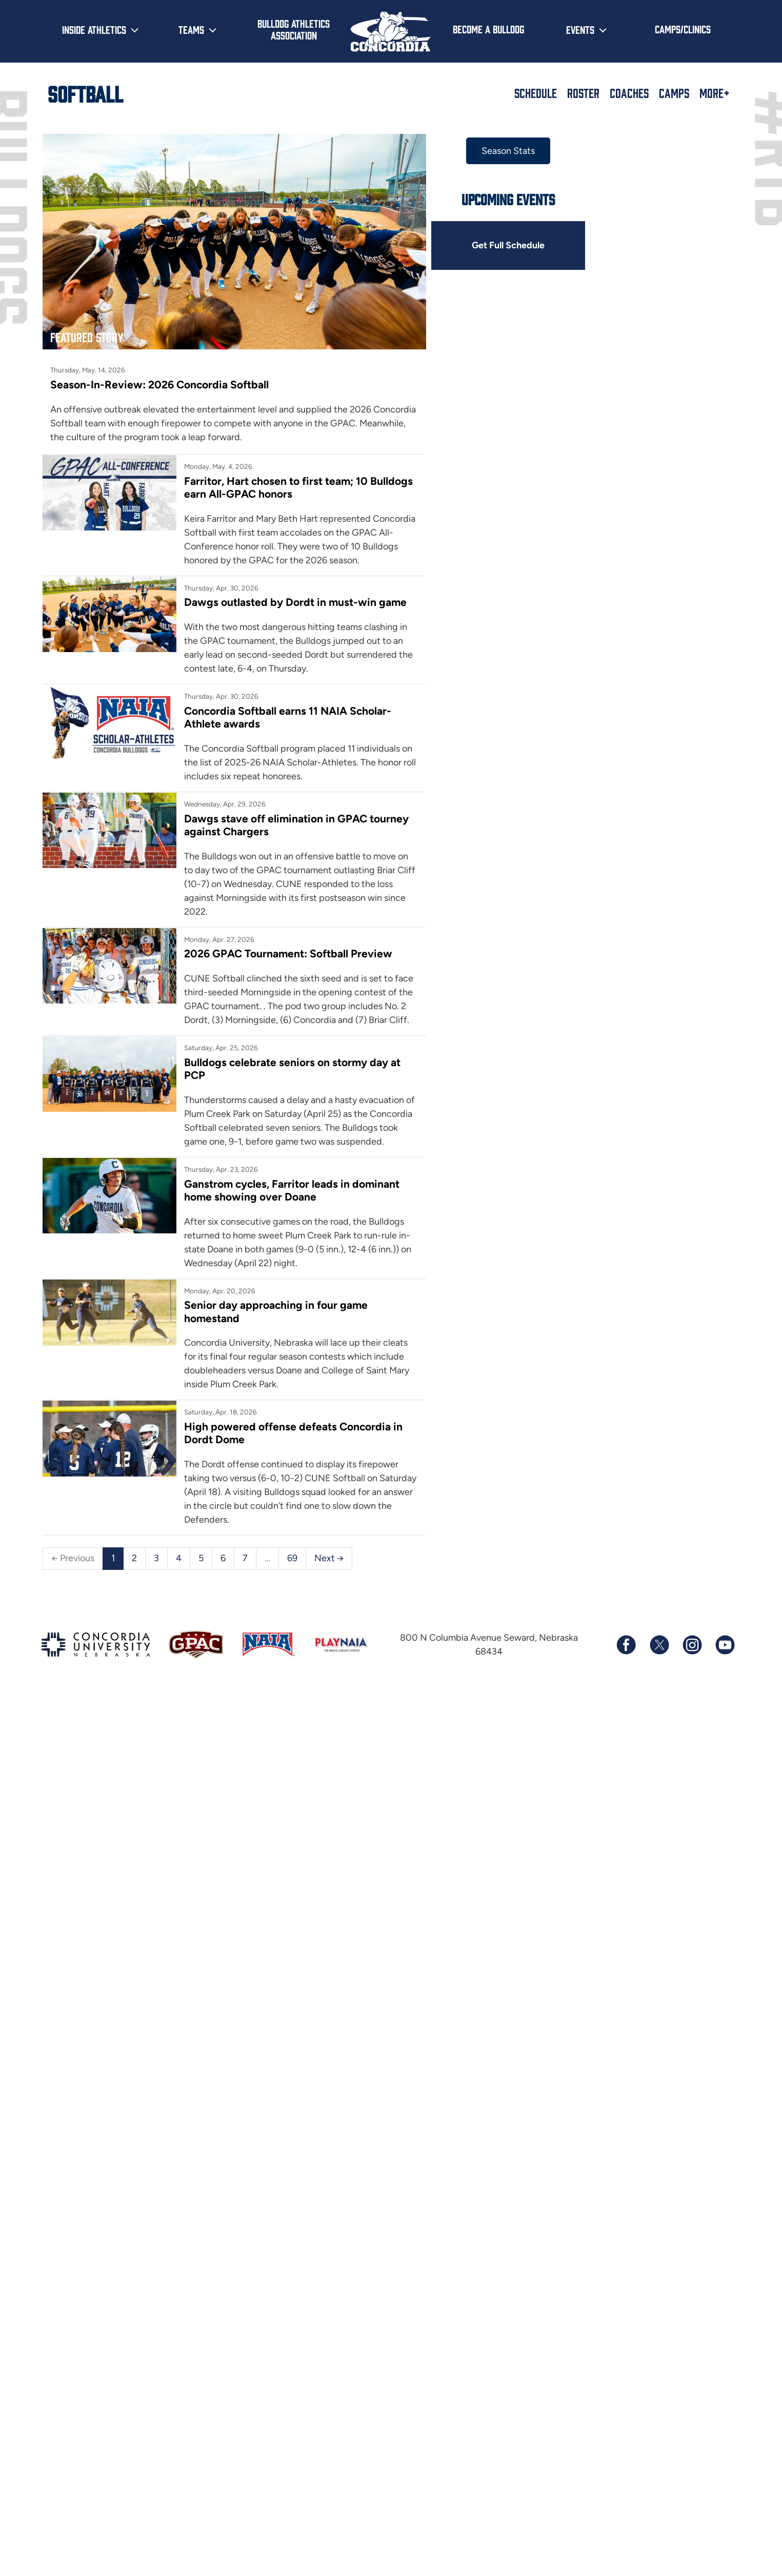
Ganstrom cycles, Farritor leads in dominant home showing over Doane (291, 1190)
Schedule (535, 93)
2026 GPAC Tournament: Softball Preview (288, 953)
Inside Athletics (94, 29)
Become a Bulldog (488, 28)
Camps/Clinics (683, 28)
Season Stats (508, 150)
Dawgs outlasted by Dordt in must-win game (295, 602)
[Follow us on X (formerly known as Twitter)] (659, 1644)
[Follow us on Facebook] (626, 1644)
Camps (674, 93)
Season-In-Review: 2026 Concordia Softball (159, 384)
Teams (191, 29)
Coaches (629, 93)
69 (292, 1558)
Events (580, 29)
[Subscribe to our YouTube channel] (724, 1644)
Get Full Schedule (508, 245)
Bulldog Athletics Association (293, 29)
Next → (329, 1558)
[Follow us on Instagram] (691, 1644)
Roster (583, 93)
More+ (714, 93)
